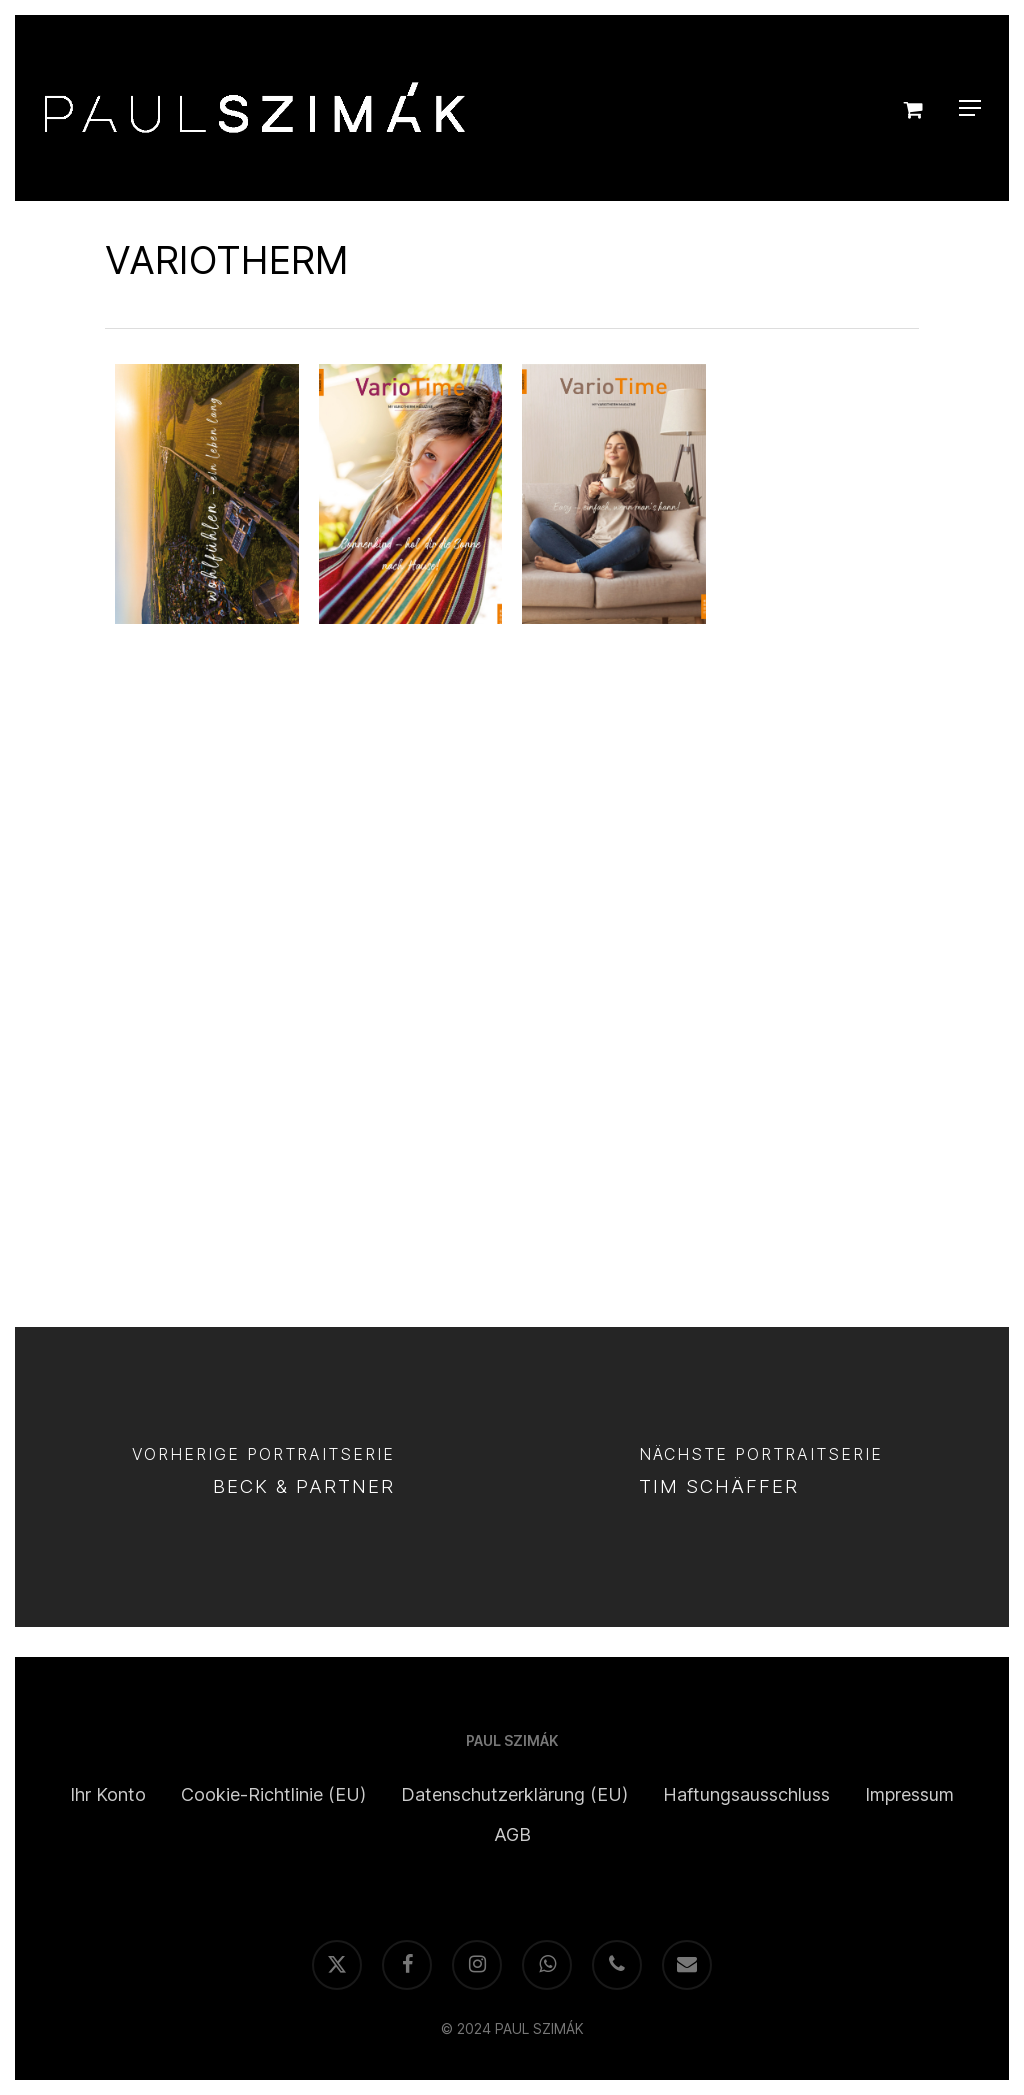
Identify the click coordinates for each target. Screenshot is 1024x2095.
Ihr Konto (108, 1794)
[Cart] (915, 108)
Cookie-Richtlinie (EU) (273, 1794)
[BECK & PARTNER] (263, 1477)
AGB (512, 1834)
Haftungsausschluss (746, 1794)
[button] (970, 108)
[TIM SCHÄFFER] (760, 1477)
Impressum (909, 1794)
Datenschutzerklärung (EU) (514, 1794)
